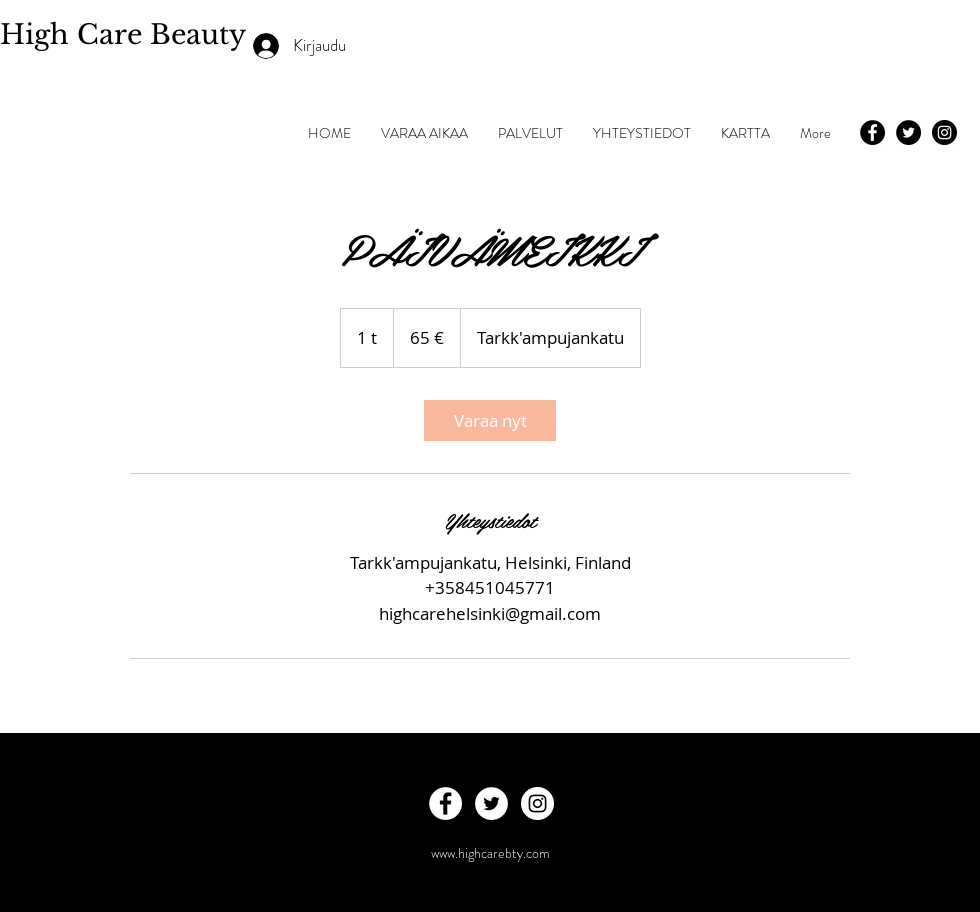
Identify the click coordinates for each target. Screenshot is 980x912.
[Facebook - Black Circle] (872, 132)
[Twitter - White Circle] (491, 803)
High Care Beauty (127, 34)
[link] (490, 420)
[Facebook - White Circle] (445, 803)
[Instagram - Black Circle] (944, 132)
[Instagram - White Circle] (537, 803)
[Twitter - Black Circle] (908, 132)
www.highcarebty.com (490, 853)
